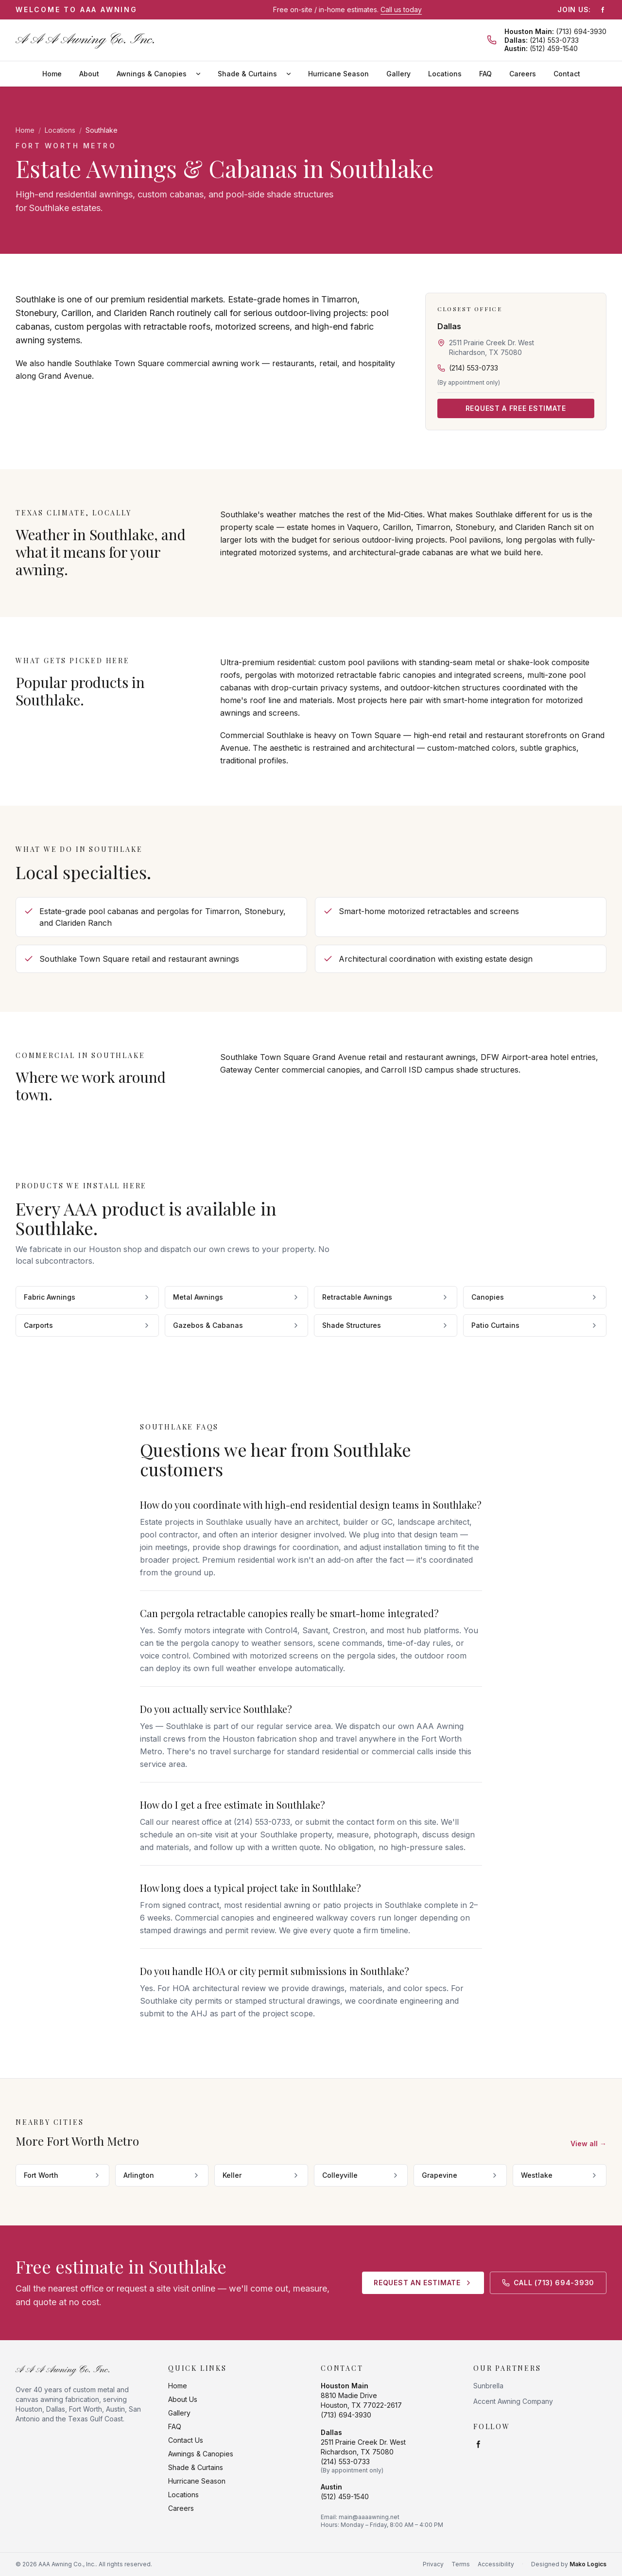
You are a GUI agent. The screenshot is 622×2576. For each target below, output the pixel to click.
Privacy (433, 2564)
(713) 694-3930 (555, 31)
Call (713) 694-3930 (548, 2282)
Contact (566, 74)
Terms (460, 2564)
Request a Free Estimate (516, 408)
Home (52, 74)
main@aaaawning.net (369, 2517)
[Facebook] (602, 10)
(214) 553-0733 (541, 40)
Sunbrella (488, 2386)
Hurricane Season (338, 74)
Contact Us (185, 2440)
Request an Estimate (423, 2282)
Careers (522, 74)
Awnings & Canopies (152, 74)
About (89, 74)
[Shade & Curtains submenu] (288, 74)
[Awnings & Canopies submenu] (198, 74)
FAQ (485, 74)
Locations (445, 74)
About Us (182, 2399)
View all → (588, 2143)
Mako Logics (588, 2564)
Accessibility (496, 2564)
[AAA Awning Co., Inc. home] (86, 40)
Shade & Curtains (247, 74)
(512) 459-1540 (541, 48)
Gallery (398, 74)
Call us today (401, 9)
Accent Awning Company (513, 2401)
